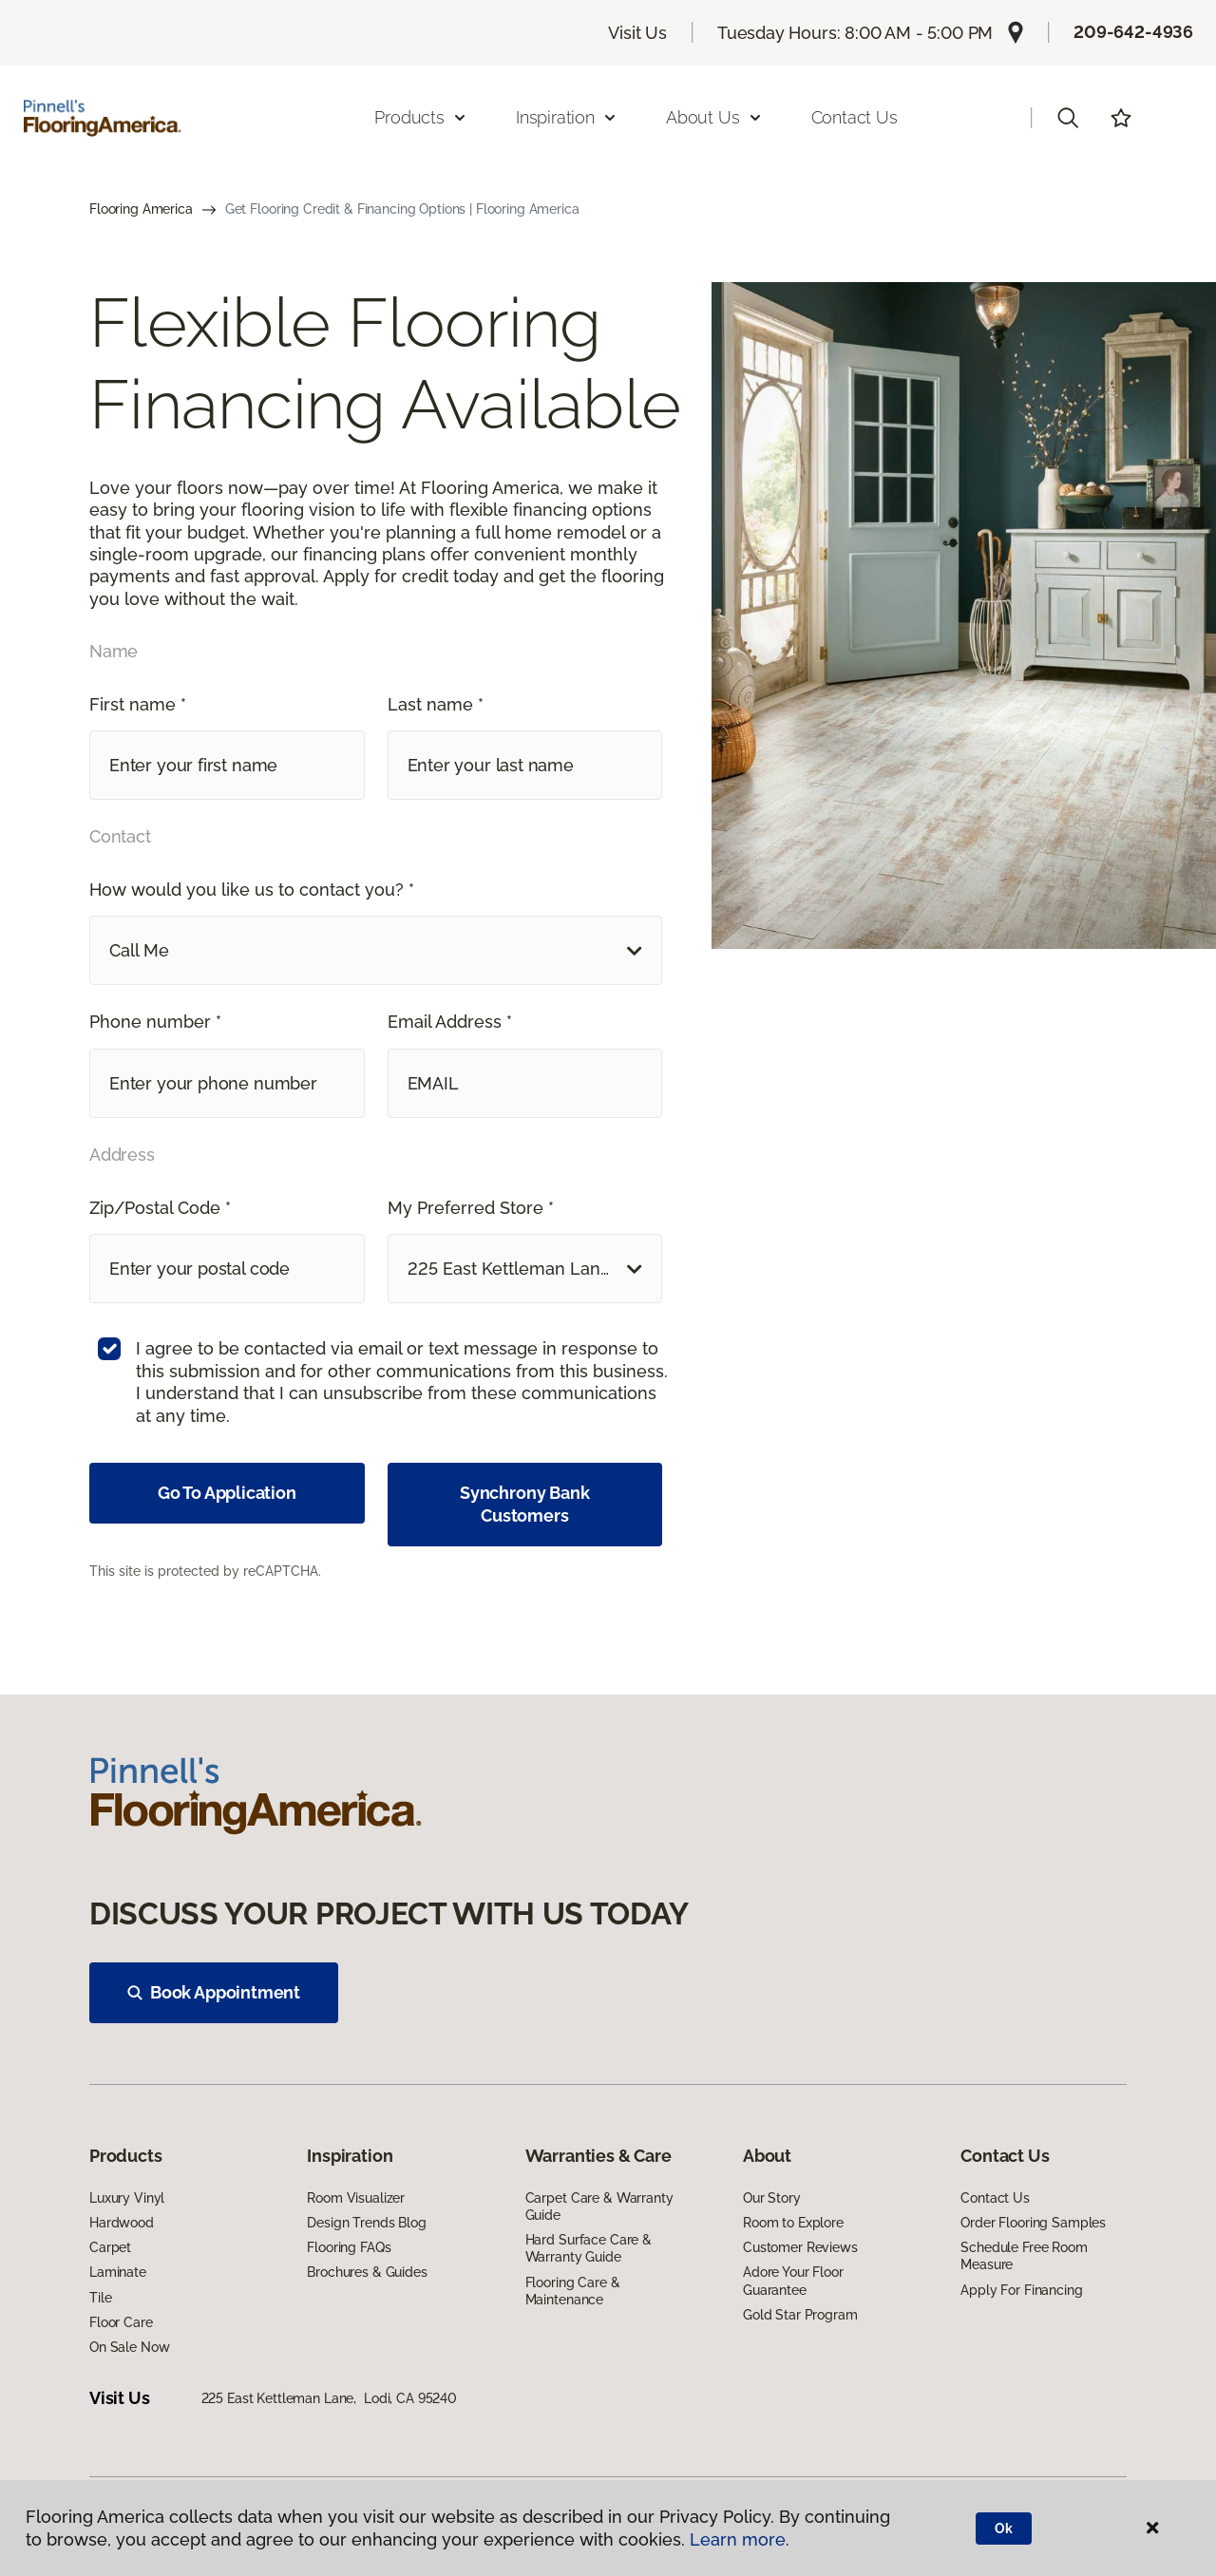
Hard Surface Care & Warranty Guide (588, 2248)
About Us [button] (714, 117)
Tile (100, 2297)
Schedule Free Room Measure (1023, 2256)
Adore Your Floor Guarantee (793, 2280)
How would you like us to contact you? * (251, 890)
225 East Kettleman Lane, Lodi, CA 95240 (329, 2398)
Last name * (436, 704)
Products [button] (420, 117)
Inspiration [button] (567, 117)
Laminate (117, 2272)
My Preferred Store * (471, 1208)
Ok (1004, 2528)
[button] (1068, 118)
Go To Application (227, 1493)
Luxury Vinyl (126, 2198)
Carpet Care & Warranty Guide (599, 2206)
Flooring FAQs (348, 2247)
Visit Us (637, 33)
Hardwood (121, 2222)
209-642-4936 (1133, 32)
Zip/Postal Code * (160, 1208)
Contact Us (854, 117)
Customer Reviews (800, 2247)
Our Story (772, 2198)
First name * (137, 704)
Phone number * (155, 1022)
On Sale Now (129, 2347)
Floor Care (121, 2322)
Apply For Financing (1021, 2290)
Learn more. (739, 2539)
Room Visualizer (356, 2198)
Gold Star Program (800, 2314)
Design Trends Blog (366, 2222)
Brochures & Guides (367, 2272)
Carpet (110, 2247)
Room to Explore (793, 2222)
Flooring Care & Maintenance (572, 2291)
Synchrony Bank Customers (524, 1504)
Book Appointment (213, 1992)
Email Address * (450, 1022)
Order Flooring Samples (1033, 2222)
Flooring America (141, 209)
